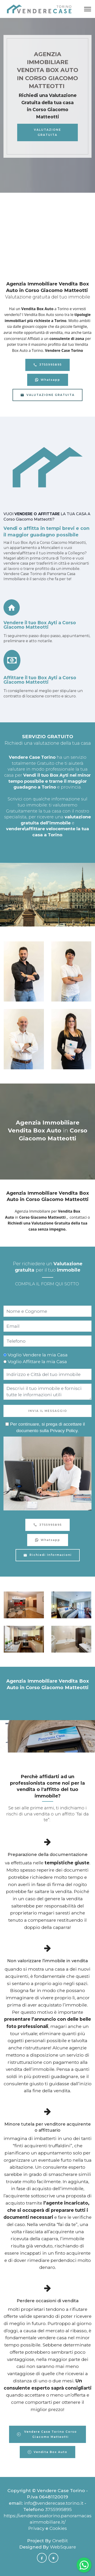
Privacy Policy (63, 1430)
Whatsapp (47, 379)
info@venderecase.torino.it (53, 2503)
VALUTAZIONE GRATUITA (47, 132)
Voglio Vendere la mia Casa (38, 1355)
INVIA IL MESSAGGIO (47, 1411)
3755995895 (47, 365)
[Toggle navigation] (87, 9)
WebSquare (63, 2547)
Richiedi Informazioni (47, 1555)
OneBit (60, 2540)
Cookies (58, 2528)
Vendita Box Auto (47, 2452)
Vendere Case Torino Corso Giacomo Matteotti (47, 2434)
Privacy (37, 2528)
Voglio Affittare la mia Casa (37, 1361)
